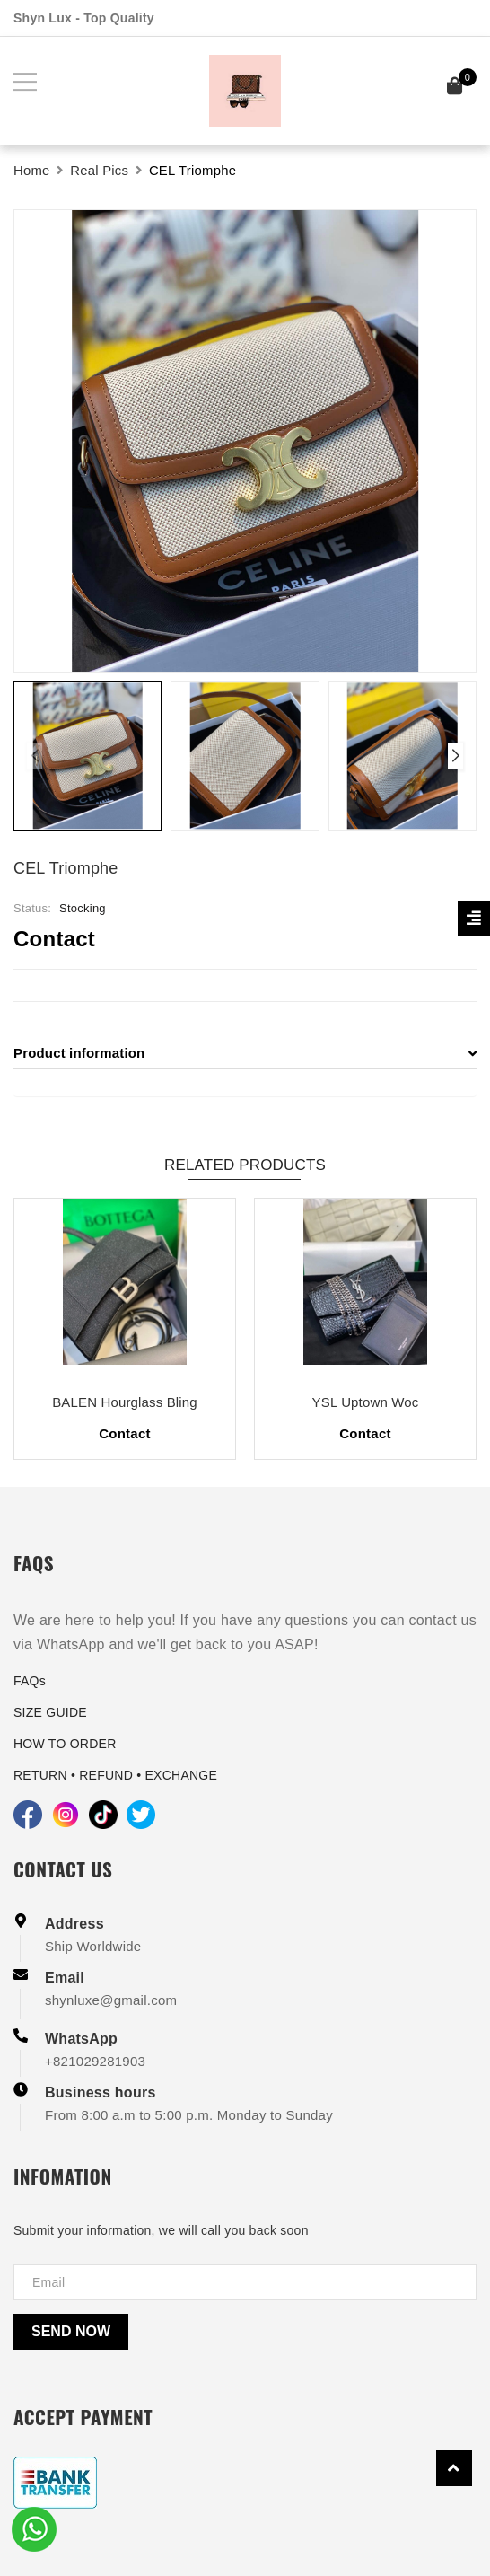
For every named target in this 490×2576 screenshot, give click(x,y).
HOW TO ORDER (65, 1743)
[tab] (245, 1053)
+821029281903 (95, 2061)
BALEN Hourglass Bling (124, 1402)
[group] (245, 441)
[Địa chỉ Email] (245, 2282)
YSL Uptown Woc (365, 1402)
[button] (455, 756)
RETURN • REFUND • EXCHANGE (115, 1775)
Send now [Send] (70, 2331)
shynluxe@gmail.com (111, 2000)
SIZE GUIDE (50, 1712)
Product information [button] (245, 1052)
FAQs (29, 1681)
